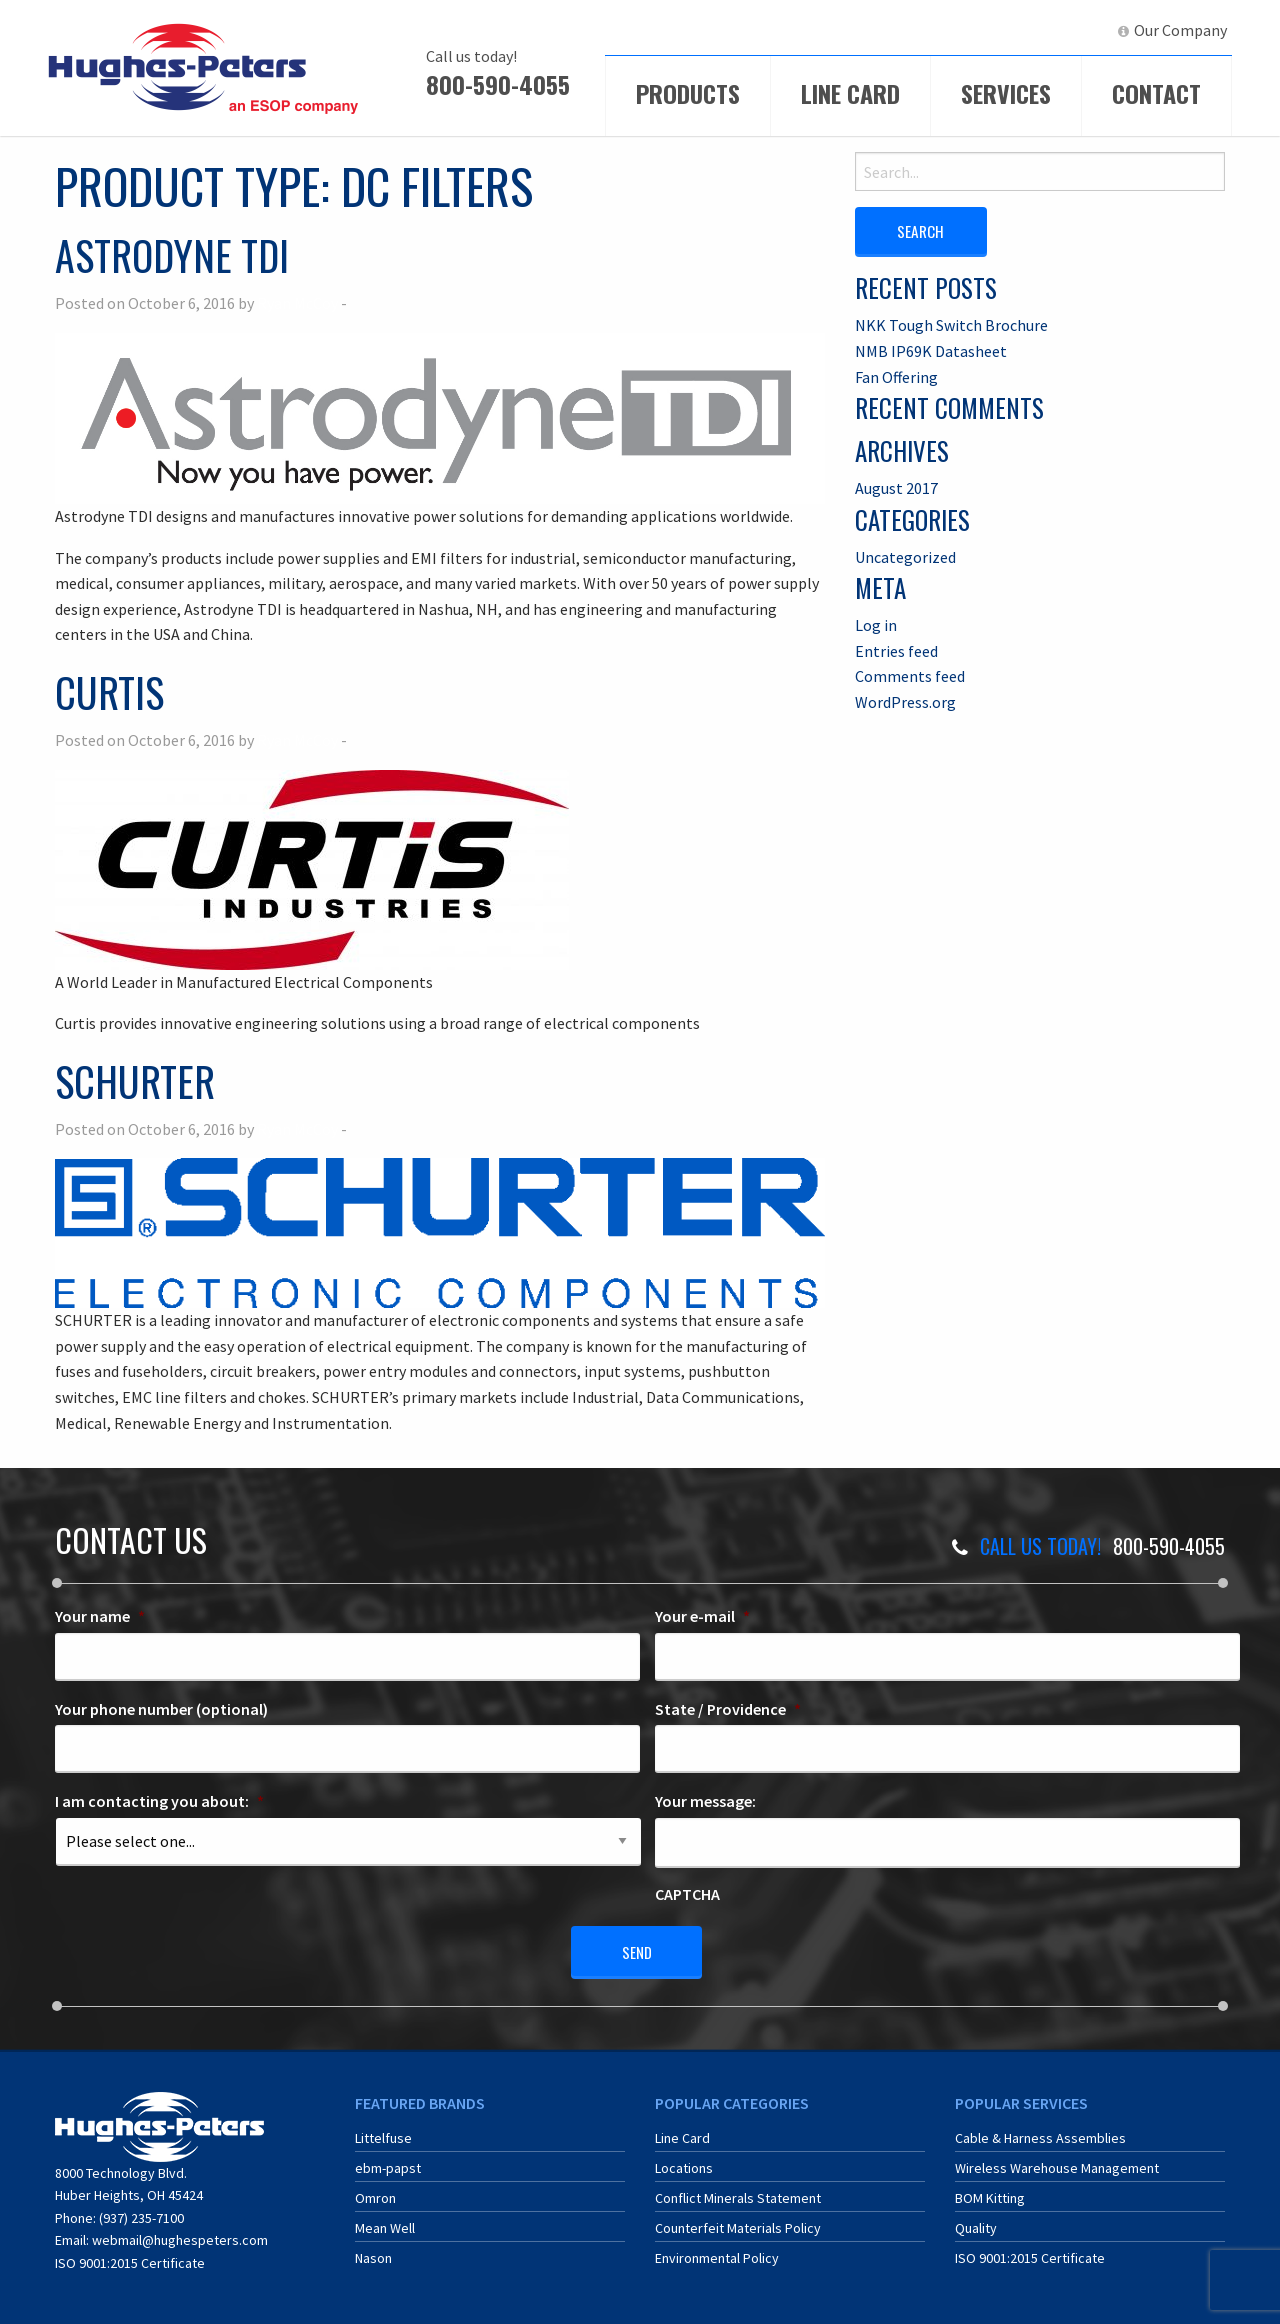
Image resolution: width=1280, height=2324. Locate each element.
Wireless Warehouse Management (1057, 2163)
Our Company (1180, 30)
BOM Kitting (990, 2193)
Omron (375, 2193)
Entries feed (896, 650)
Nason (373, 2253)
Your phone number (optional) (161, 1709)
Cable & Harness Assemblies (1040, 2133)
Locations (684, 2163)
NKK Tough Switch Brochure (951, 324)
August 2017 (896, 487)
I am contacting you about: (159, 1801)
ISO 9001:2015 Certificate (130, 2257)
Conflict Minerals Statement (738, 2193)
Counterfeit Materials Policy (738, 2223)
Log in (876, 624)
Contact (1156, 93)
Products (688, 93)
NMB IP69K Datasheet (931, 350)
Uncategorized (905, 556)
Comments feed (910, 676)
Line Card (850, 93)
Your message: (705, 1801)
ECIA (925, 30)
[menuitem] (916, 30)
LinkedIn (1065, 30)
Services (1006, 93)
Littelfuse (383, 2133)
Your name (100, 1616)
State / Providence (728, 1709)
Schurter (135, 1081)
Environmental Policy (717, 2253)
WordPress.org (905, 701)
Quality (976, 2223)
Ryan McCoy (297, 303)
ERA (995, 30)
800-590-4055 (498, 84)
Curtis (109, 692)
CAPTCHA (687, 1894)
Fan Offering (896, 376)
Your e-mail (702, 1616)
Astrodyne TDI (172, 255)
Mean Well (385, 2223)
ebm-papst (388, 2163)
